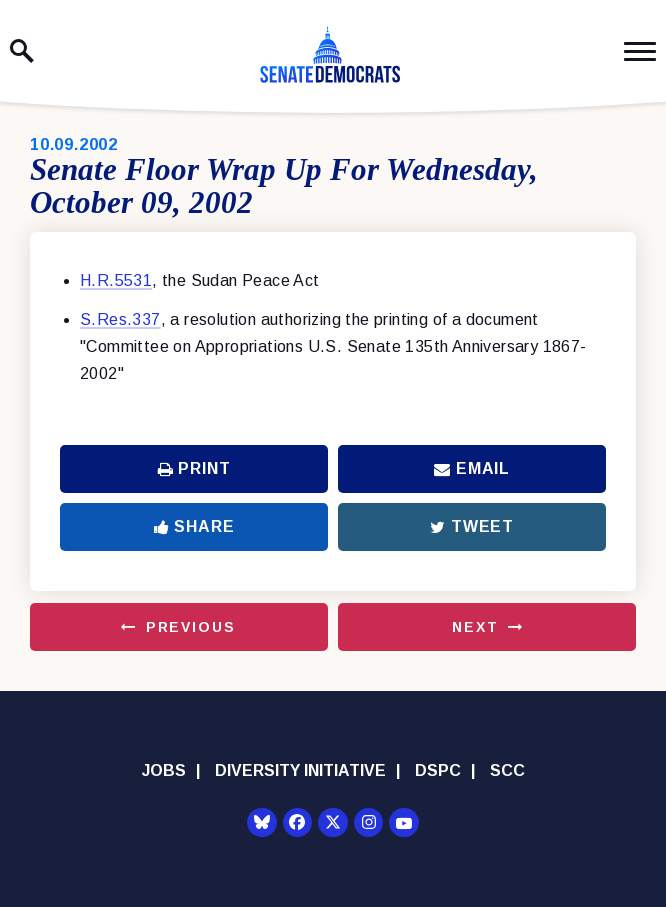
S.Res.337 (120, 319)
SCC (507, 770)
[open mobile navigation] (640, 51)
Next (475, 627)
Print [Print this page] (194, 468)
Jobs (164, 770)
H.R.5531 (116, 280)
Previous (191, 627)
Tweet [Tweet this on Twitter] (472, 526)
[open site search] (22, 51)
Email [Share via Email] (472, 468)
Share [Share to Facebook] (194, 526)
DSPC (438, 770)
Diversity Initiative (300, 770)
